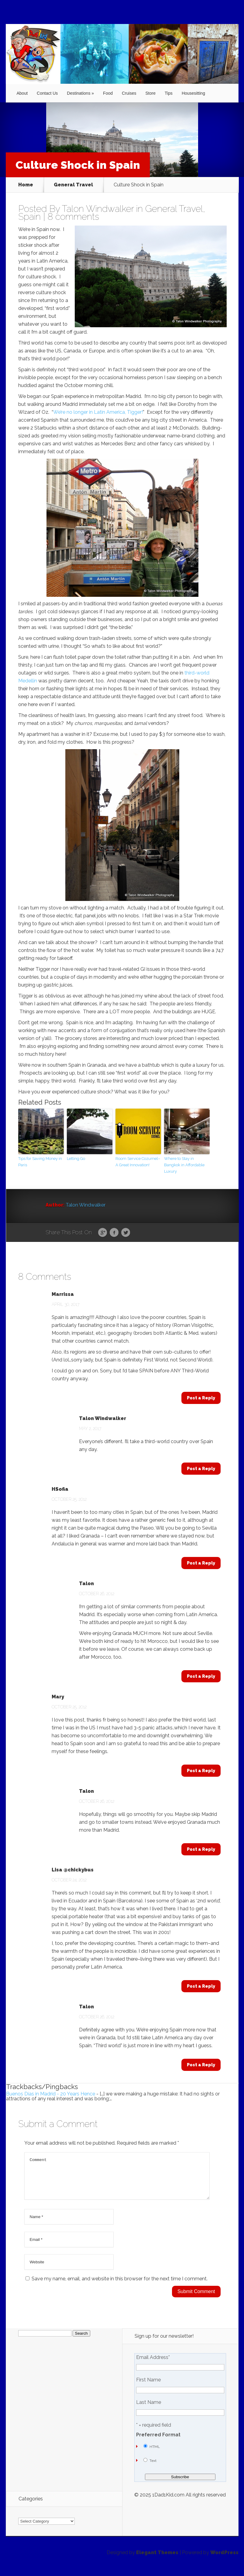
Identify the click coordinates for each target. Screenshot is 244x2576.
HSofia (60, 1489)
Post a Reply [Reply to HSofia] (201, 1563)
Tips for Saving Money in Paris (40, 1161)
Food (108, 93)
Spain (29, 216)
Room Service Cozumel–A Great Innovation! (137, 1161)
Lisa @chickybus (73, 1869)
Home (25, 184)
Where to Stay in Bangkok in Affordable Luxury (184, 1165)
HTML (154, 2454)
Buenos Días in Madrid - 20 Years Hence (50, 2094)
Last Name (148, 2409)
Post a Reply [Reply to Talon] (201, 1676)
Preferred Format (158, 2442)
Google (102, 1233)
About (22, 93)
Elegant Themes (157, 2560)
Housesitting (193, 93)
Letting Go (76, 1158)
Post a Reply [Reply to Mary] (201, 1770)
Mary (58, 1696)
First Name (148, 2387)
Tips (169, 93)
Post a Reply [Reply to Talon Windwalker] (201, 1468)
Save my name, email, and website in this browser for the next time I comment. (120, 2286)
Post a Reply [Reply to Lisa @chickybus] (201, 1986)
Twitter (125, 1233)
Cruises (129, 93)
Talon (86, 1583)
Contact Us (47, 93)
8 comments (73, 216)
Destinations (78, 93)
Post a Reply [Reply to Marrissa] (201, 1397)
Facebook (114, 1233)
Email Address (153, 2364)
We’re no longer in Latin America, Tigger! (98, 412)
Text (152, 2468)
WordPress (224, 2560)
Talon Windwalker (98, 208)
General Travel (73, 184)
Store (150, 93)
